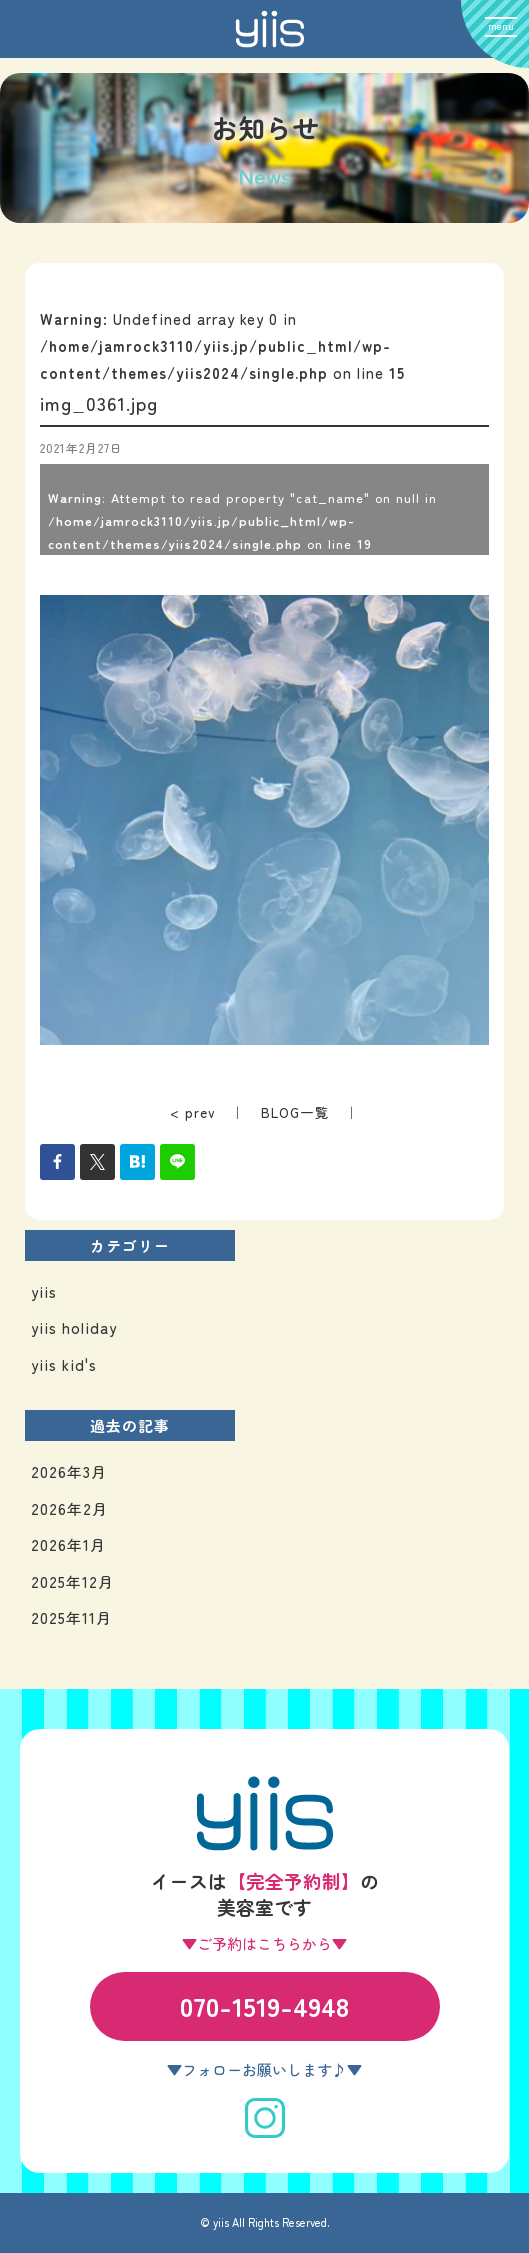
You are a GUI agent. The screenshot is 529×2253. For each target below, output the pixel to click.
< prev (193, 1112)
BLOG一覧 (295, 1112)
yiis (44, 1291)
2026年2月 (69, 1508)
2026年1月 (68, 1544)
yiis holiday (74, 1327)
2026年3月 (69, 1471)
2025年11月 (71, 1617)
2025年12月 (72, 1581)
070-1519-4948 (264, 2005)
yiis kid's (64, 1364)
